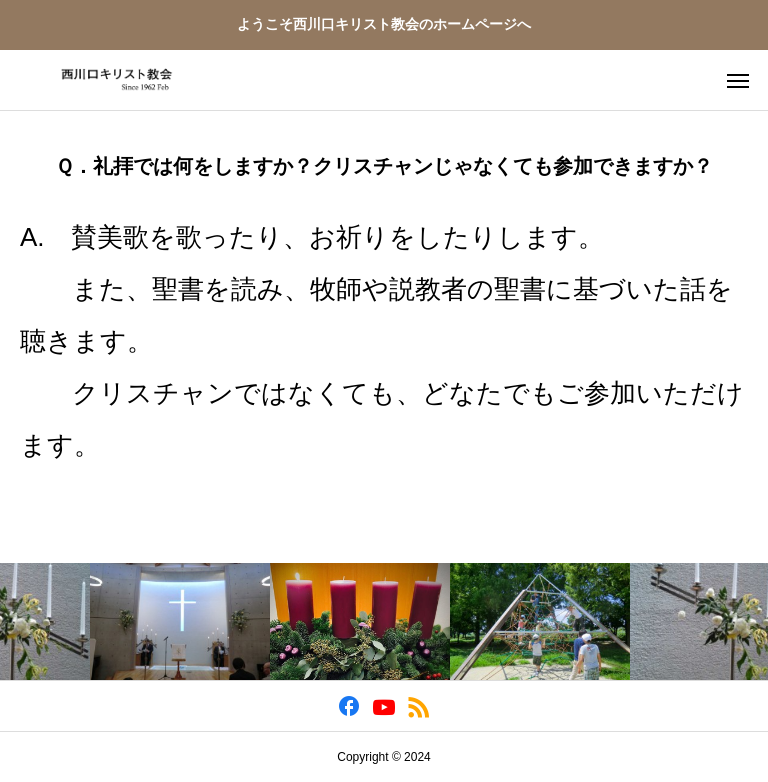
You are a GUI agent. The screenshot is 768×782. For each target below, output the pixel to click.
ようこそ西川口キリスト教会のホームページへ (384, 24)
